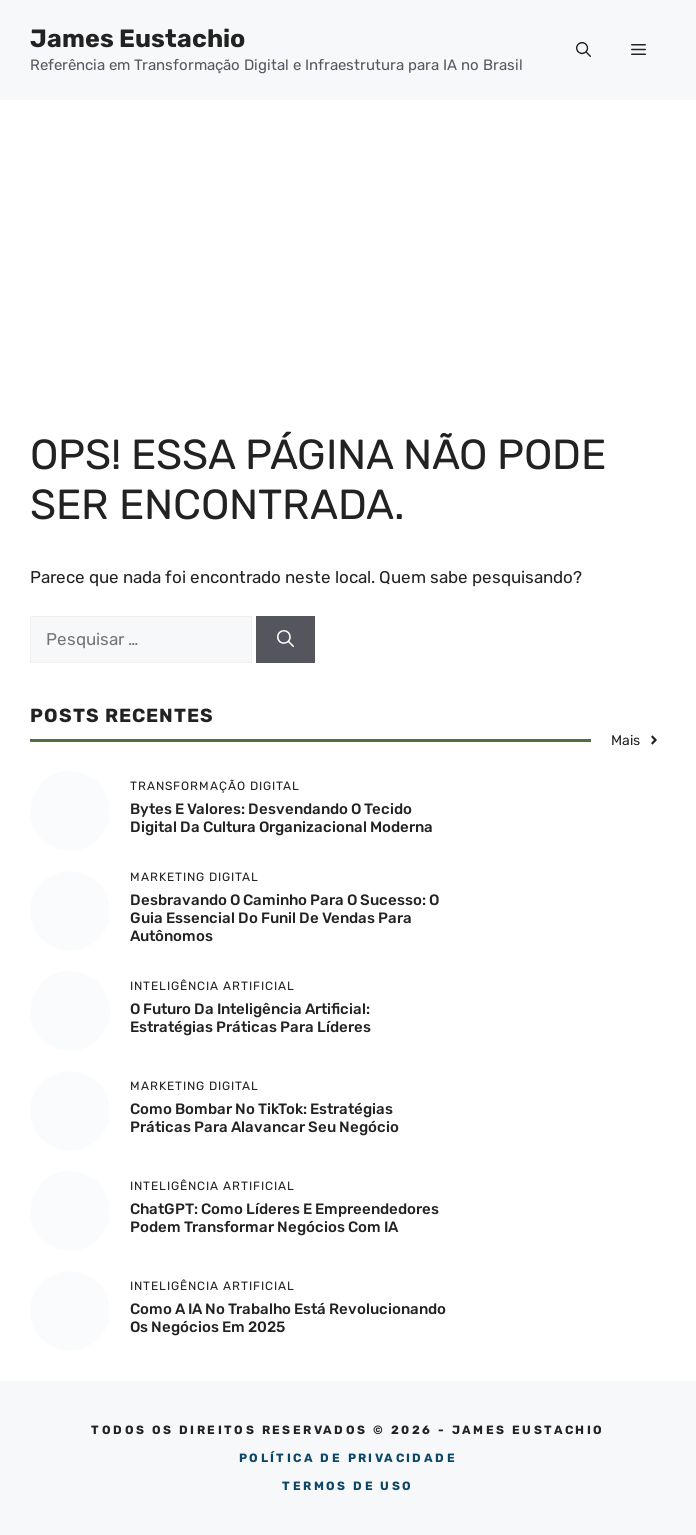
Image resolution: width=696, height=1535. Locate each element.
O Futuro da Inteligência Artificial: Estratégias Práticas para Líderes (250, 1018)
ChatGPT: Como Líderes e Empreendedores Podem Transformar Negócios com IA (284, 1218)
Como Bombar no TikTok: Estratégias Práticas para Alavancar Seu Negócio (264, 1118)
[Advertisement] (348, 250)
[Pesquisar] (285, 640)
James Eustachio (137, 38)
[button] (583, 50)
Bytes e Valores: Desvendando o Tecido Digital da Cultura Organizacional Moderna (281, 818)
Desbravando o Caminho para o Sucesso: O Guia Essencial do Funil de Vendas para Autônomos (284, 918)
